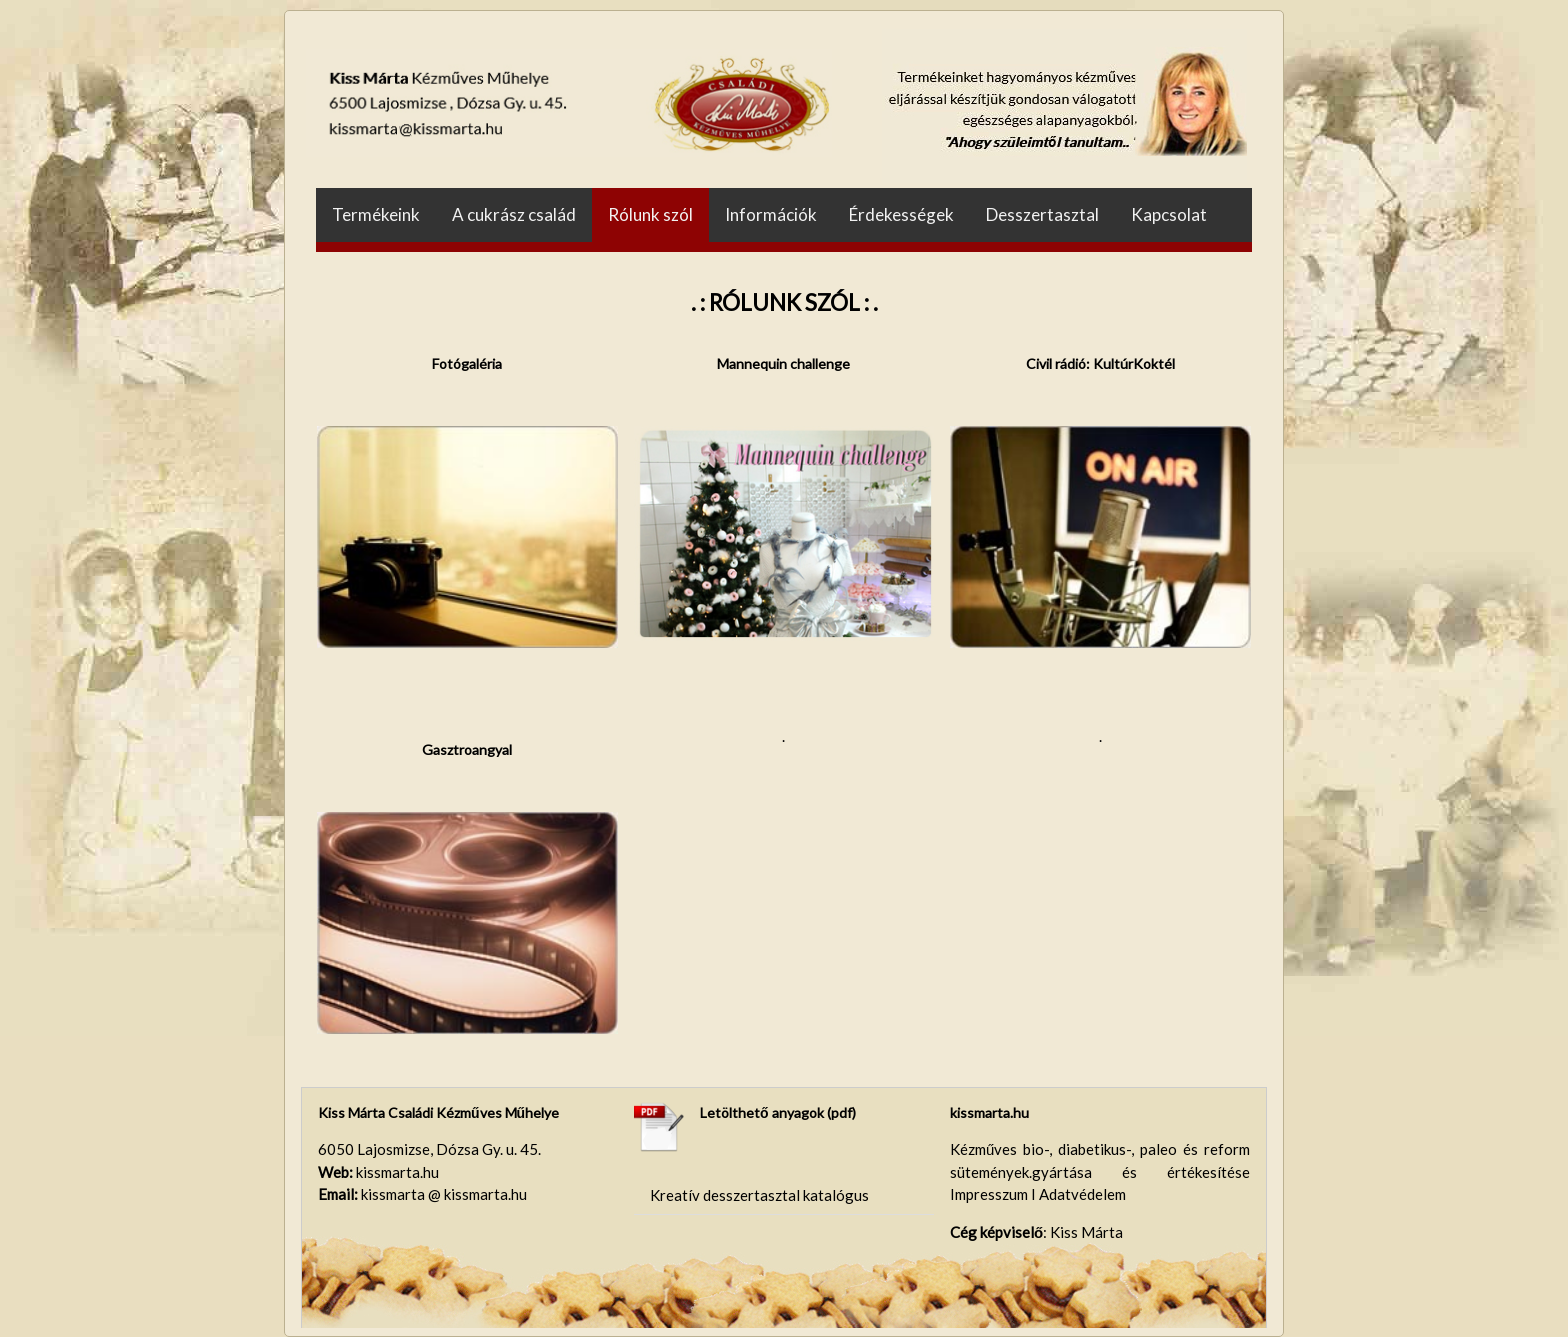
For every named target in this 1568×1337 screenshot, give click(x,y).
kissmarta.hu (989, 1112)
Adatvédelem (1082, 1194)
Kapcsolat (1169, 214)
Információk (771, 214)
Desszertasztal (1042, 214)
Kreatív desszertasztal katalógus (759, 1195)
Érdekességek (901, 214)
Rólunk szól (650, 214)
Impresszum (990, 1194)
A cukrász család (514, 214)
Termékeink (376, 214)
